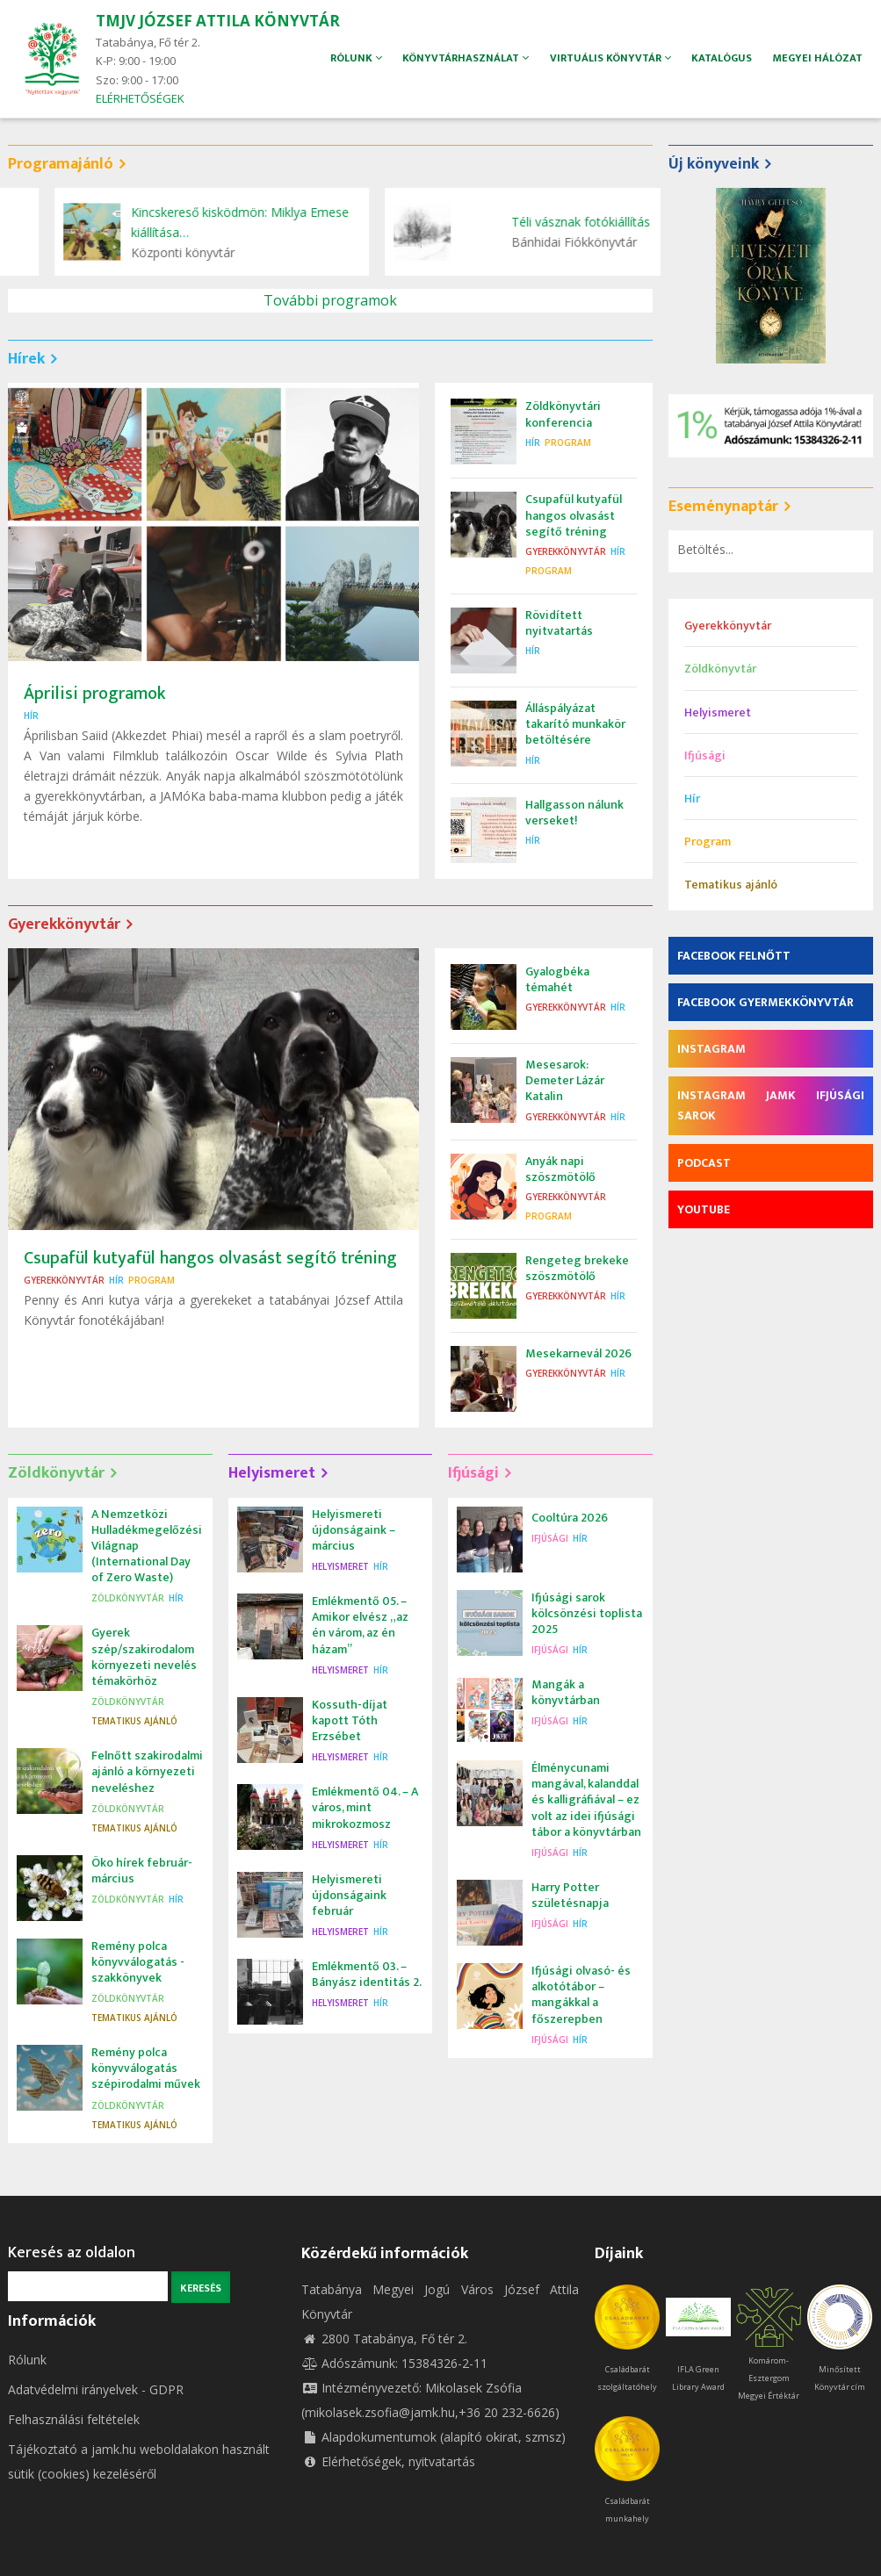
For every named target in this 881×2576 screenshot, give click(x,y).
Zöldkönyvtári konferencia (204, 212)
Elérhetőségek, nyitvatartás (388, 2461)
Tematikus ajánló (134, 1721)
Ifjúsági (473, 1473)
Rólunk (27, 2359)
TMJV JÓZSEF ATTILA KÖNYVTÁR (218, 21)
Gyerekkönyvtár (565, 551)
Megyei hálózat (818, 58)
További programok (330, 300)
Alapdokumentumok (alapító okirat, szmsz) (433, 2436)
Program (568, 442)
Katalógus (719, 58)
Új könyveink (713, 164)
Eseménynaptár (723, 506)
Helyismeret (271, 1473)
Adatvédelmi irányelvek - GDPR (96, 2389)
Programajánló (60, 164)
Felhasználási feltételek (74, 2419)
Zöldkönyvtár (56, 1473)
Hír (31, 715)
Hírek (26, 359)
